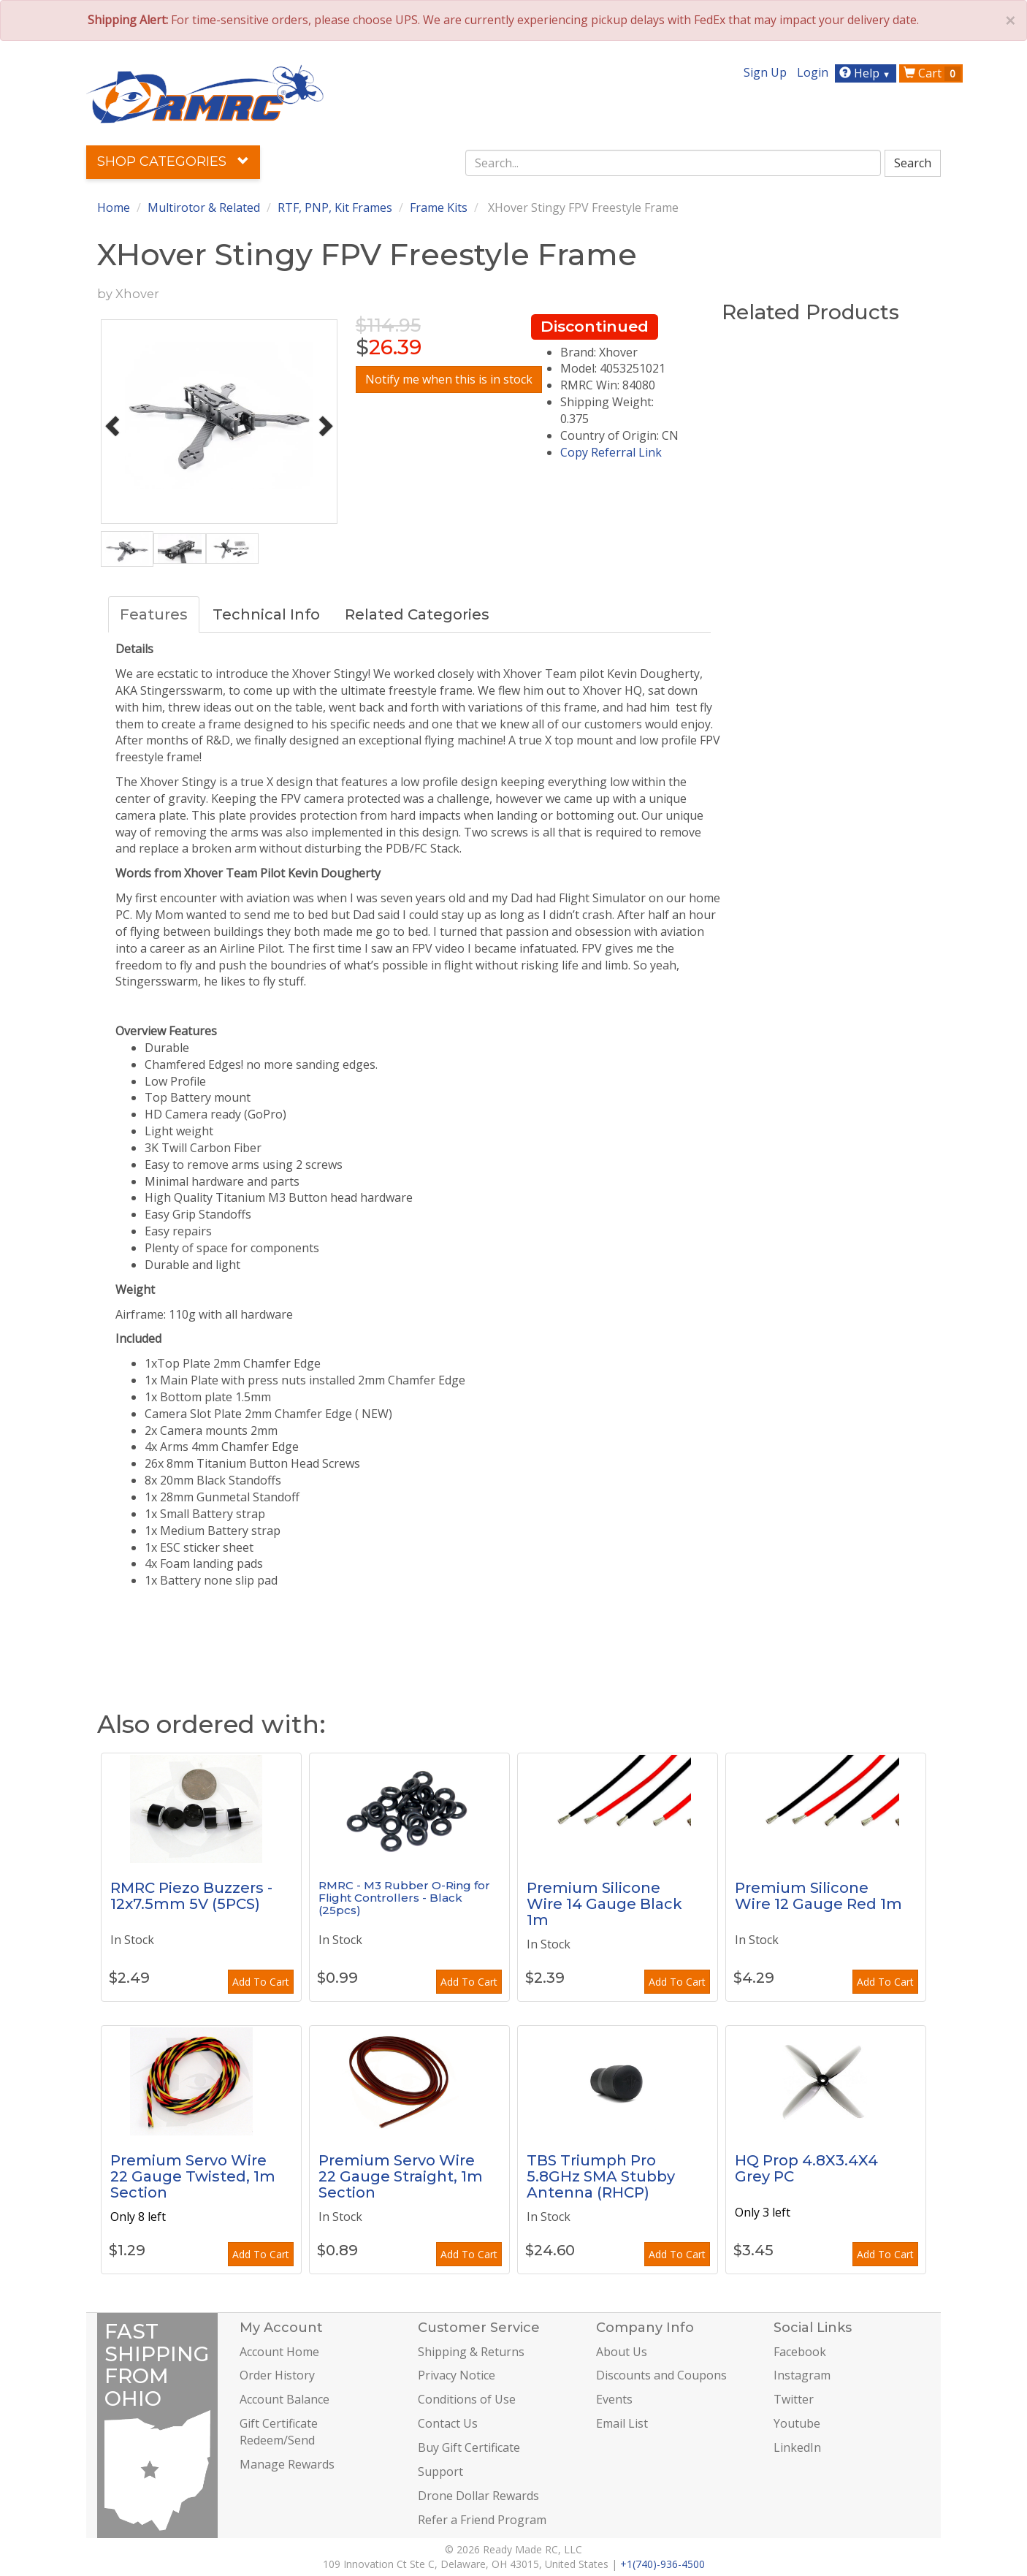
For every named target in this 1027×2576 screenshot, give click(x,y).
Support (440, 2471)
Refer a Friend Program (482, 2520)
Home (113, 207)
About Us (621, 2352)
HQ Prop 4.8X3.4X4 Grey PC (806, 2168)
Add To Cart (260, 1982)
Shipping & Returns (471, 2352)
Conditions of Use (467, 2399)
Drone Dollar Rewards (478, 2496)
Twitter (794, 2399)
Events (614, 2399)
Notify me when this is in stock (448, 379)
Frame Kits (438, 207)
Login (812, 72)
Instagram (802, 2375)
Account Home (279, 2352)
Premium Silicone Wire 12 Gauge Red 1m (818, 1896)
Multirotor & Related (204, 207)
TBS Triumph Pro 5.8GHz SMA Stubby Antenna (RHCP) (601, 2176)
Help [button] (866, 73)
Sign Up (765, 72)
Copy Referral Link (611, 452)
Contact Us (448, 2423)
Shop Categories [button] (173, 161)
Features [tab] (154, 614)
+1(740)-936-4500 (662, 2564)
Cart (932, 73)
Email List (622, 2423)
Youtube (797, 2423)
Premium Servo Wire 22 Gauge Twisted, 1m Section (192, 2176)
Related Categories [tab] (417, 614)
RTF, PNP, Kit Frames (335, 207)
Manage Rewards (287, 2464)
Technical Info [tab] (266, 614)
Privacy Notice (456, 2375)
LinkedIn (797, 2447)
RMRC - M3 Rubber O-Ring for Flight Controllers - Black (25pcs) (404, 1897)
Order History (277, 2375)
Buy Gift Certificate (469, 2447)
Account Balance (284, 2399)
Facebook (800, 2352)
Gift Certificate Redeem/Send (279, 2431)
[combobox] (673, 163)
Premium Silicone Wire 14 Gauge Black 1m (604, 1904)
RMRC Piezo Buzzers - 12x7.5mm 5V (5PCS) (191, 1896)
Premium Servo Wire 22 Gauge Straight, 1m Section (400, 2176)
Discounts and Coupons (661, 2375)
